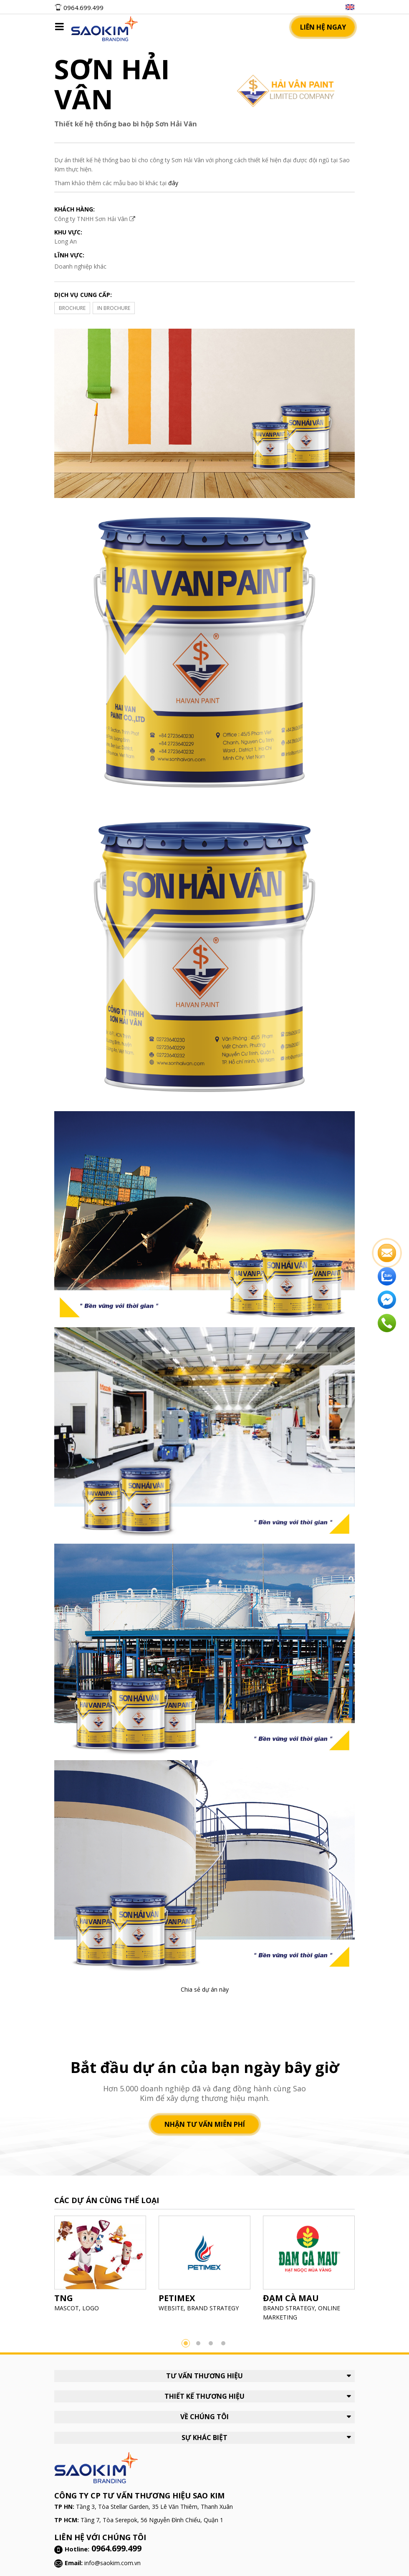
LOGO (90, 2308)
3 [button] (211, 2343)
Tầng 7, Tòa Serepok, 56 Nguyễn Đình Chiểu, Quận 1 (152, 2520)
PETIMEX (177, 2298)
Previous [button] (42, 2271)
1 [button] (186, 2343)
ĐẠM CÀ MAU (291, 2298)
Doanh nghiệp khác (80, 266)
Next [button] (367, 2271)
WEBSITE (171, 2308)
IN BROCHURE (113, 308)
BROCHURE (72, 308)
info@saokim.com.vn (112, 2563)
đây (173, 183)
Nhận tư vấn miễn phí (204, 2124)
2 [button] (198, 2343)
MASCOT (66, 2308)
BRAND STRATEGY (213, 2308)
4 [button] (223, 2343)
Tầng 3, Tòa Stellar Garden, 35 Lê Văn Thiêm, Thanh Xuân (154, 2507)
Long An (65, 241)
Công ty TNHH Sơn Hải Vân (94, 219)
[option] (100, 2266)
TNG (63, 2298)
